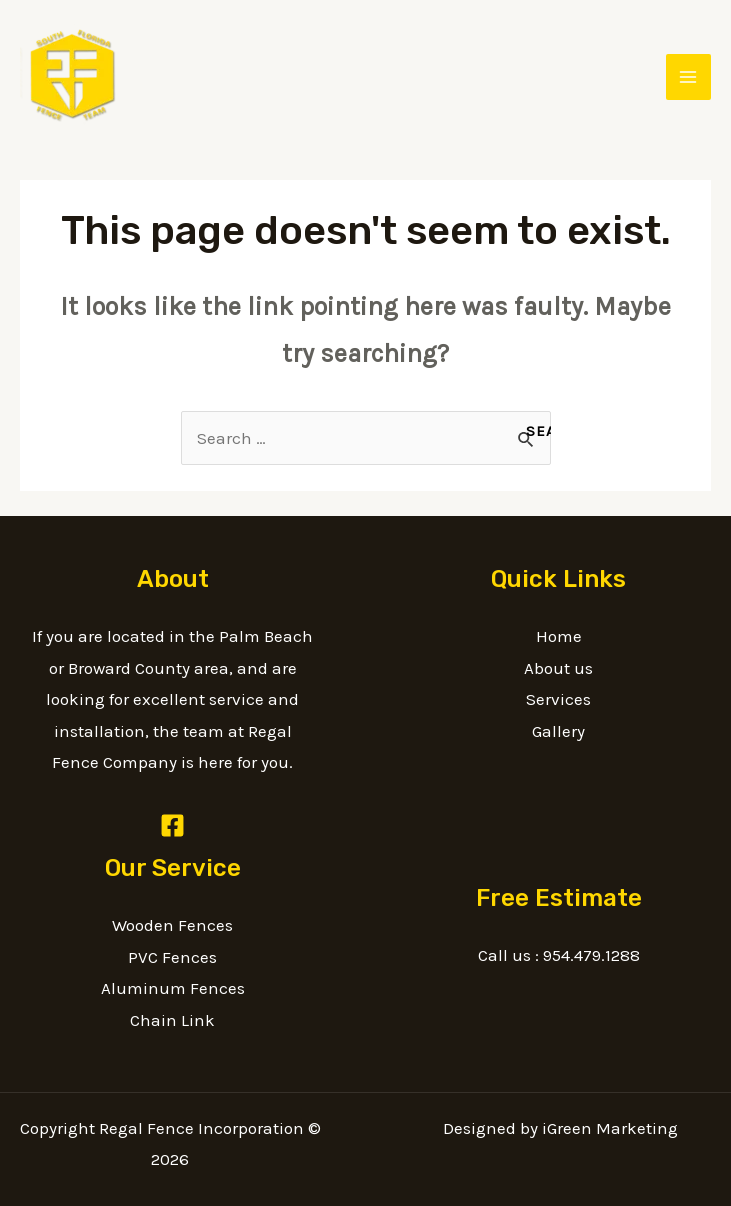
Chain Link (172, 1020)
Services (558, 699)
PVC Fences (172, 957)
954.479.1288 (591, 955)
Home (559, 636)
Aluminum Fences (173, 988)
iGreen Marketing (610, 1128)
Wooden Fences (172, 925)
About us (558, 668)
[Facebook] (172, 825)
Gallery (558, 731)
